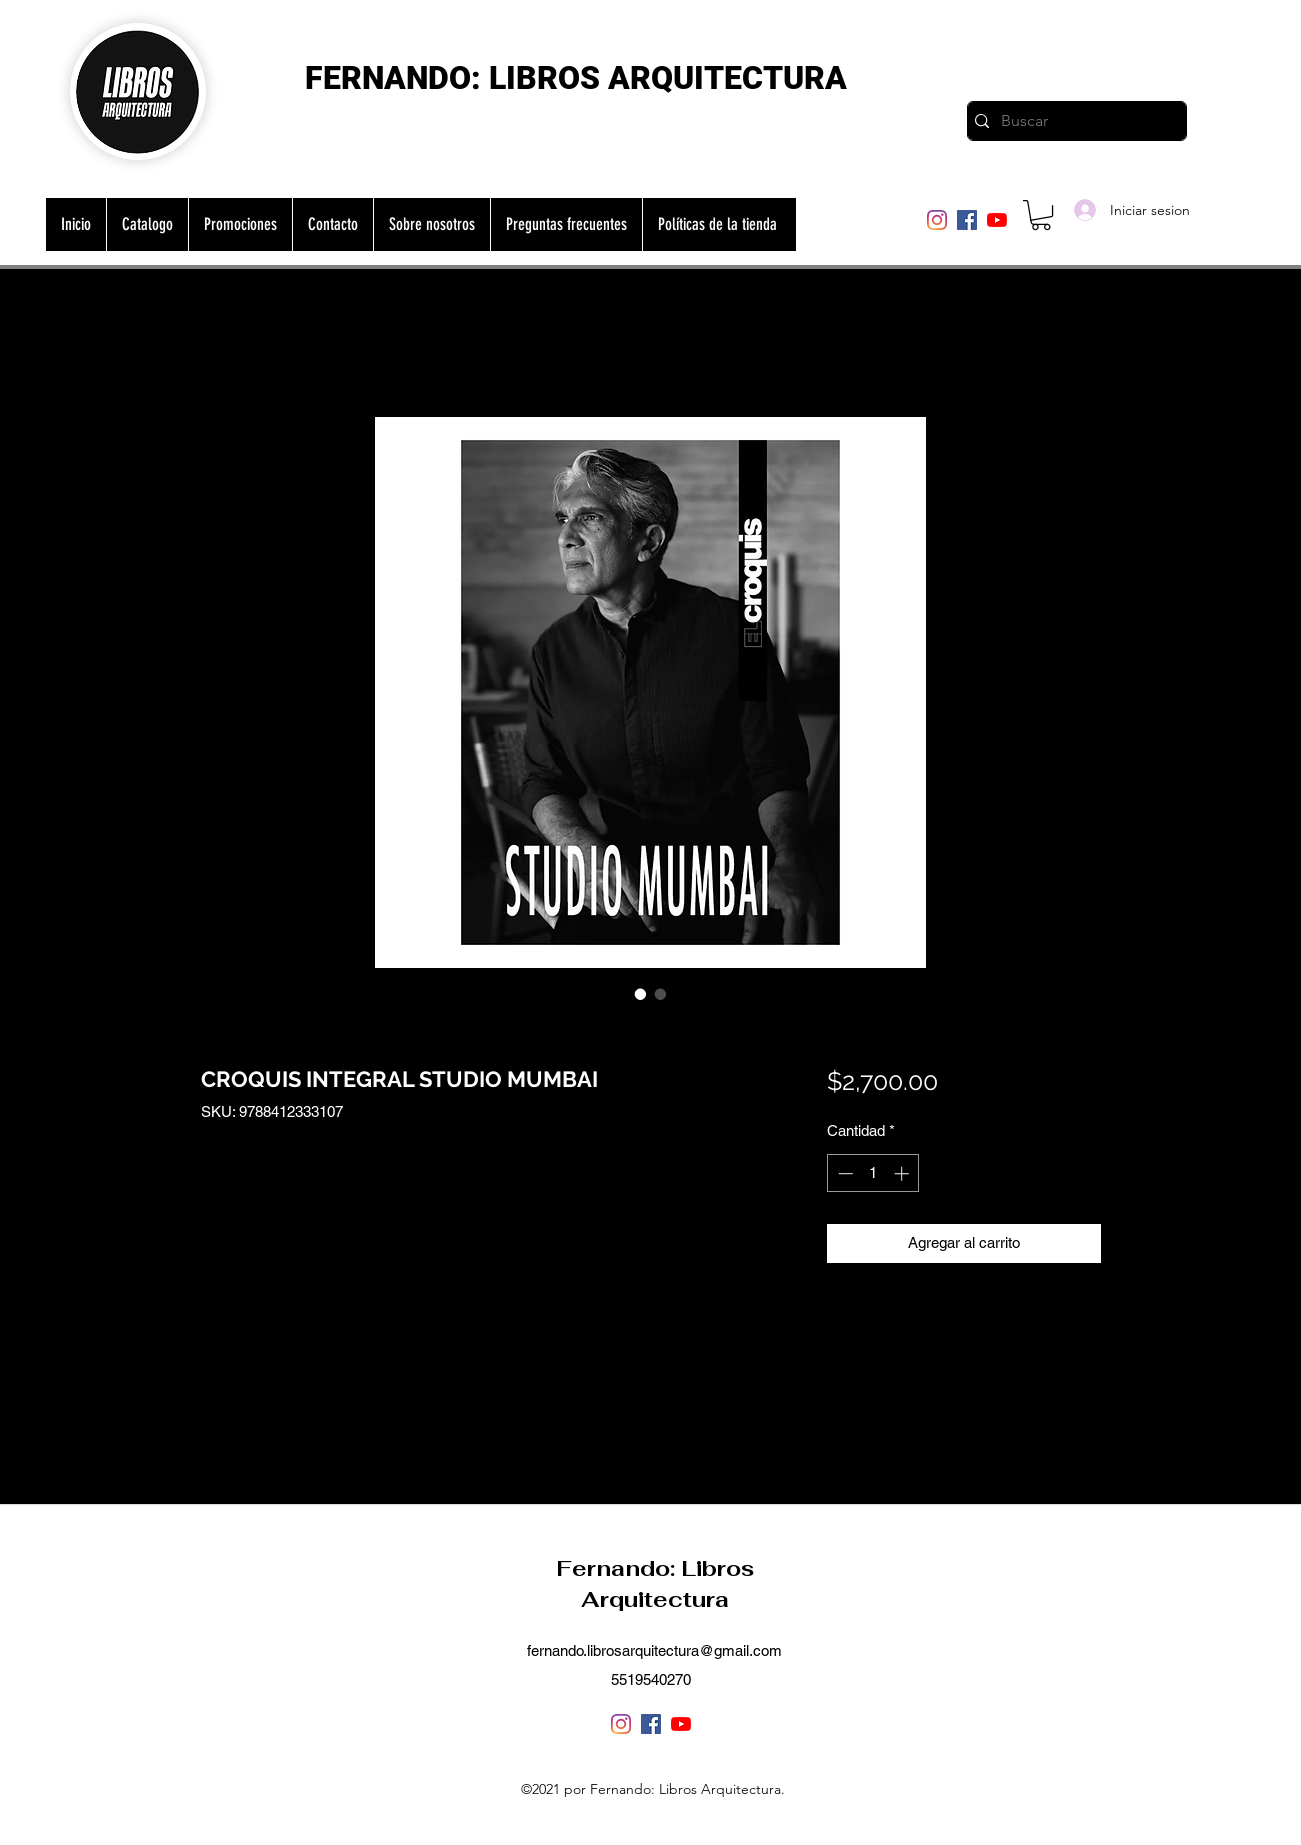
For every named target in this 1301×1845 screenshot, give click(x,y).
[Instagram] (937, 220)
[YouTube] (997, 220)
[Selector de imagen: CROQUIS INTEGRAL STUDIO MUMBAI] (641, 994)
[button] (1041, 215)
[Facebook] (967, 220)
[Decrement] (843, 1173)
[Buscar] (1072, 121)
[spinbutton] (873, 1173)
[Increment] (903, 1173)
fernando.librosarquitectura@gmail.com (654, 1650)
